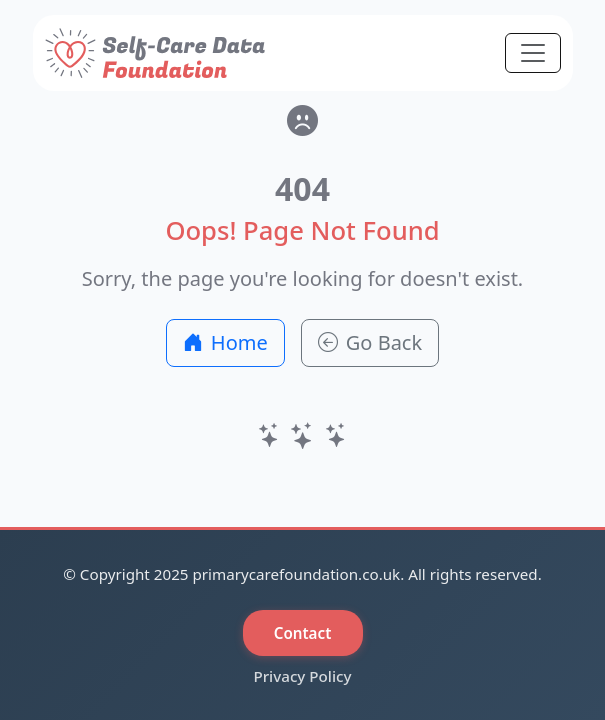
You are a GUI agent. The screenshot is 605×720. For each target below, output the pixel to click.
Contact (303, 633)
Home (225, 342)
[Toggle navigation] (533, 53)
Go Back (370, 342)
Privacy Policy (302, 676)
